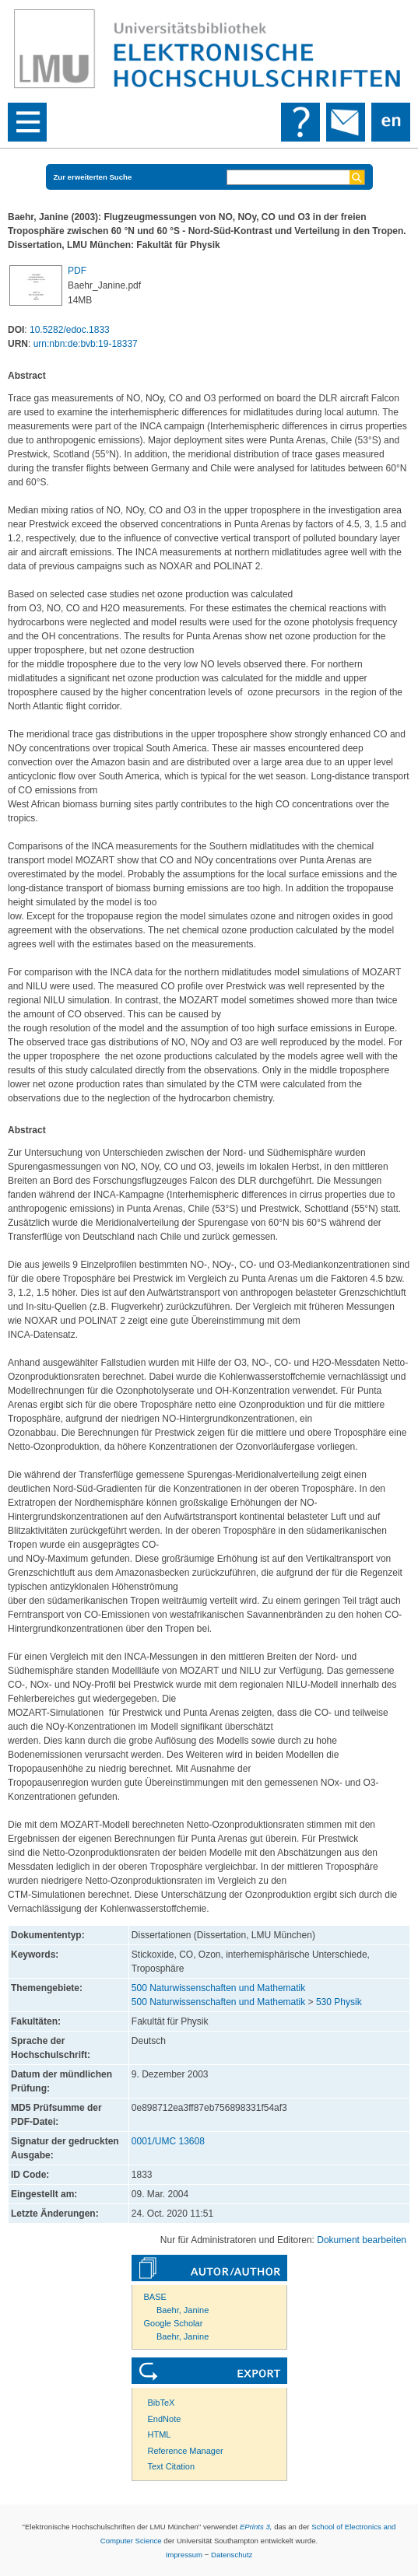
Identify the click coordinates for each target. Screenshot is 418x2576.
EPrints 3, (256, 2526)
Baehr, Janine (182, 2310)
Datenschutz (231, 2554)
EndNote (164, 2419)
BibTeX (161, 2402)
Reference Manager (185, 2450)
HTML (159, 2434)
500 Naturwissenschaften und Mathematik (218, 1988)
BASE (155, 2296)
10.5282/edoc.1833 (70, 329)
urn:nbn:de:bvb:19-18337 (85, 343)
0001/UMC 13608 (168, 2141)
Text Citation (171, 2466)
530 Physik (339, 2002)
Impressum (184, 2554)
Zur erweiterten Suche (93, 177)
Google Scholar (173, 2323)
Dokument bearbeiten (361, 2240)
